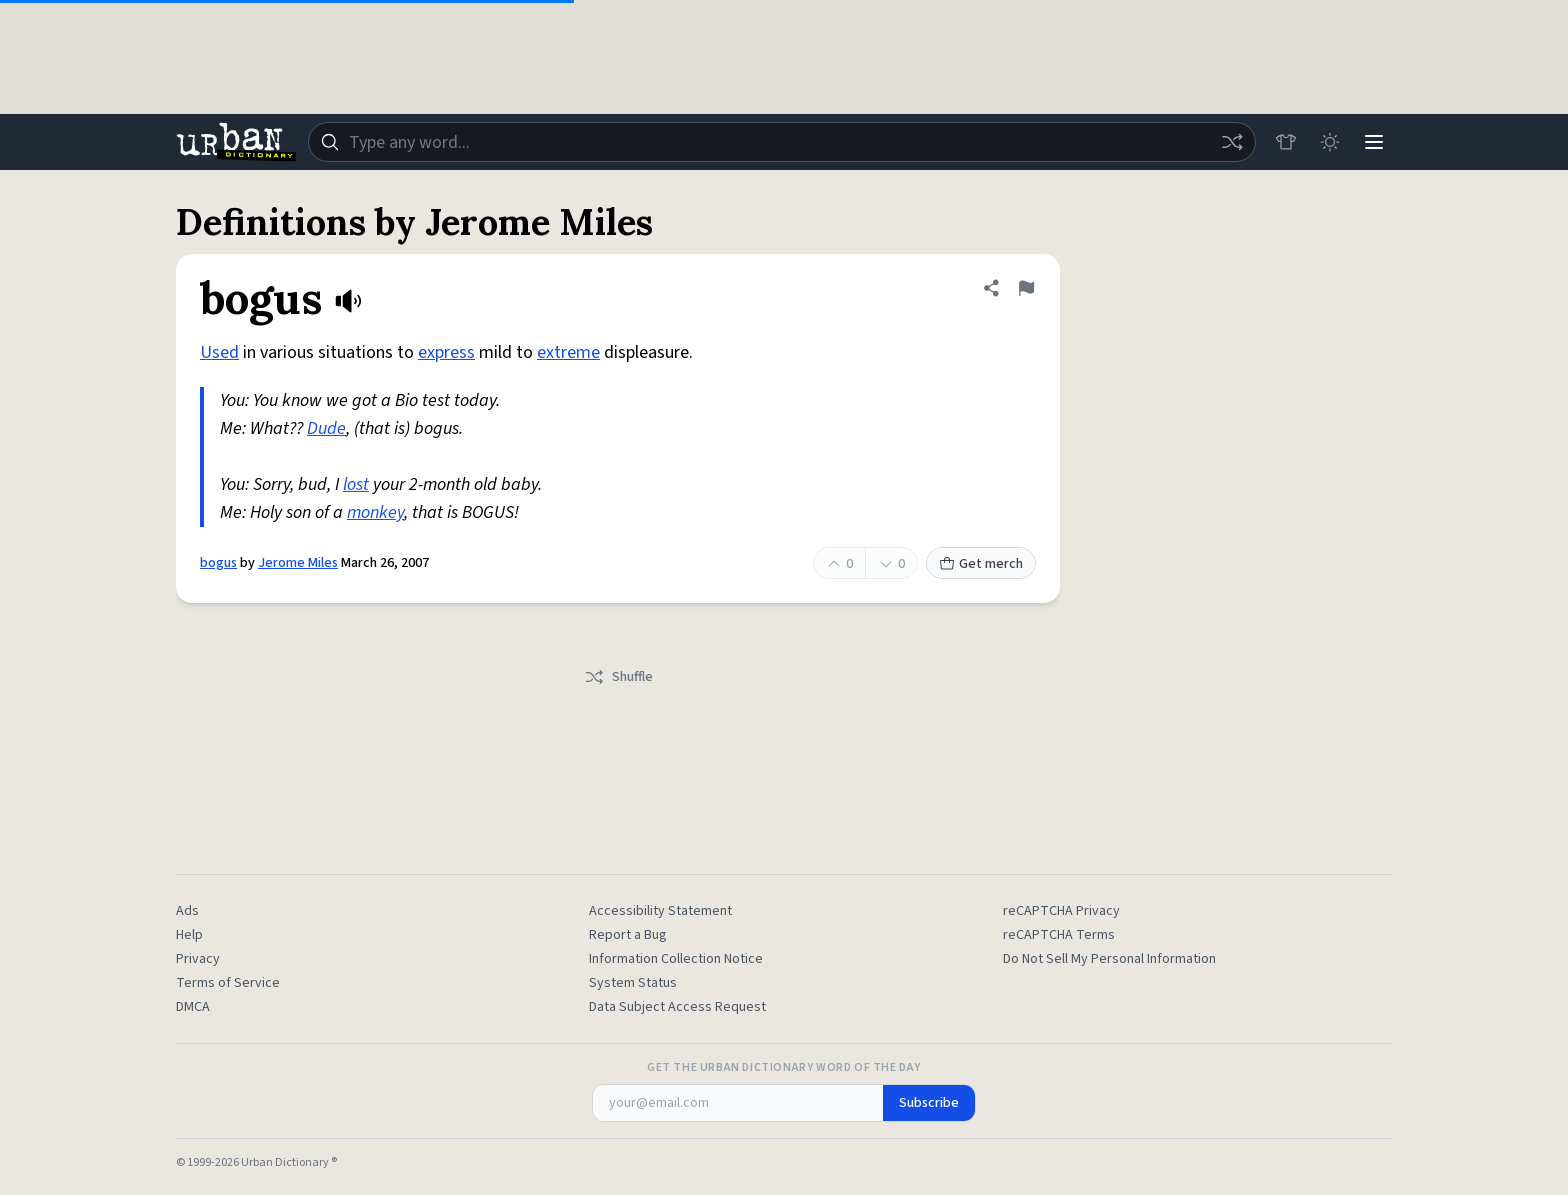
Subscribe (929, 1103)
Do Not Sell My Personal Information (1109, 959)
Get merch (981, 564)
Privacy (198, 959)
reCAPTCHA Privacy (1061, 911)
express (446, 352)
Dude (326, 428)
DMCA (193, 1007)
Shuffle (618, 677)
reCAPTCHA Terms (1059, 935)
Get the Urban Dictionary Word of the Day (784, 1068)
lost (356, 484)
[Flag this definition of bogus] (1026, 288)
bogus (218, 563)
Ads (187, 911)
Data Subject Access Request (677, 1007)
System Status (633, 983)
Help (189, 935)
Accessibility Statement (660, 911)
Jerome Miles (298, 563)
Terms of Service (228, 983)
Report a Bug (628, 935)
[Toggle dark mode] (1330, 142)
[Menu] (1374, 142)
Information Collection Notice (676, 959)
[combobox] (782, 142)
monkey (375, 512)
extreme (568, 352)
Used (219, 352)
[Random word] (1232, 142)
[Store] (1286, 142)
